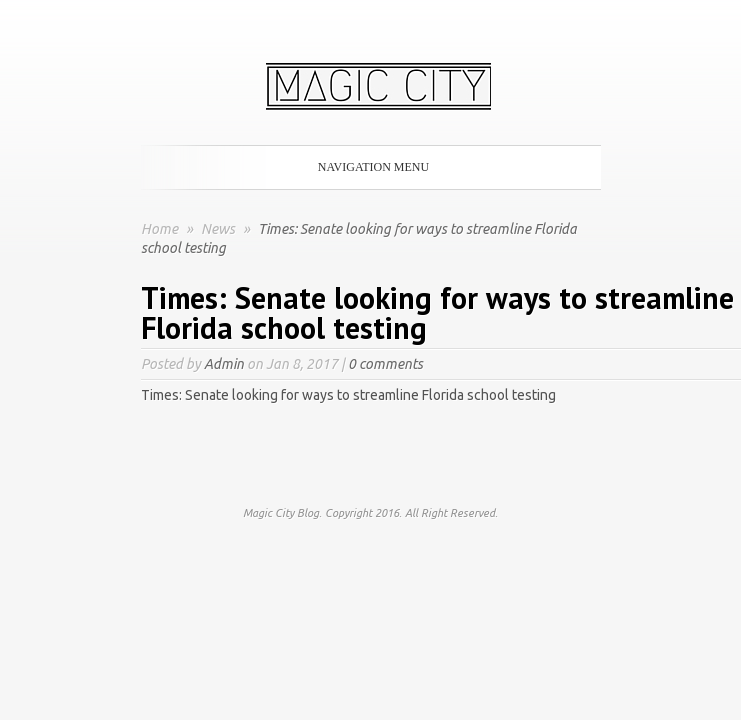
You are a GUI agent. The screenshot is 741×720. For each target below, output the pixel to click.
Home (159, 229)
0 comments (385, 364)
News (219, 229)
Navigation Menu (367, 167)
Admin (224, 364)
